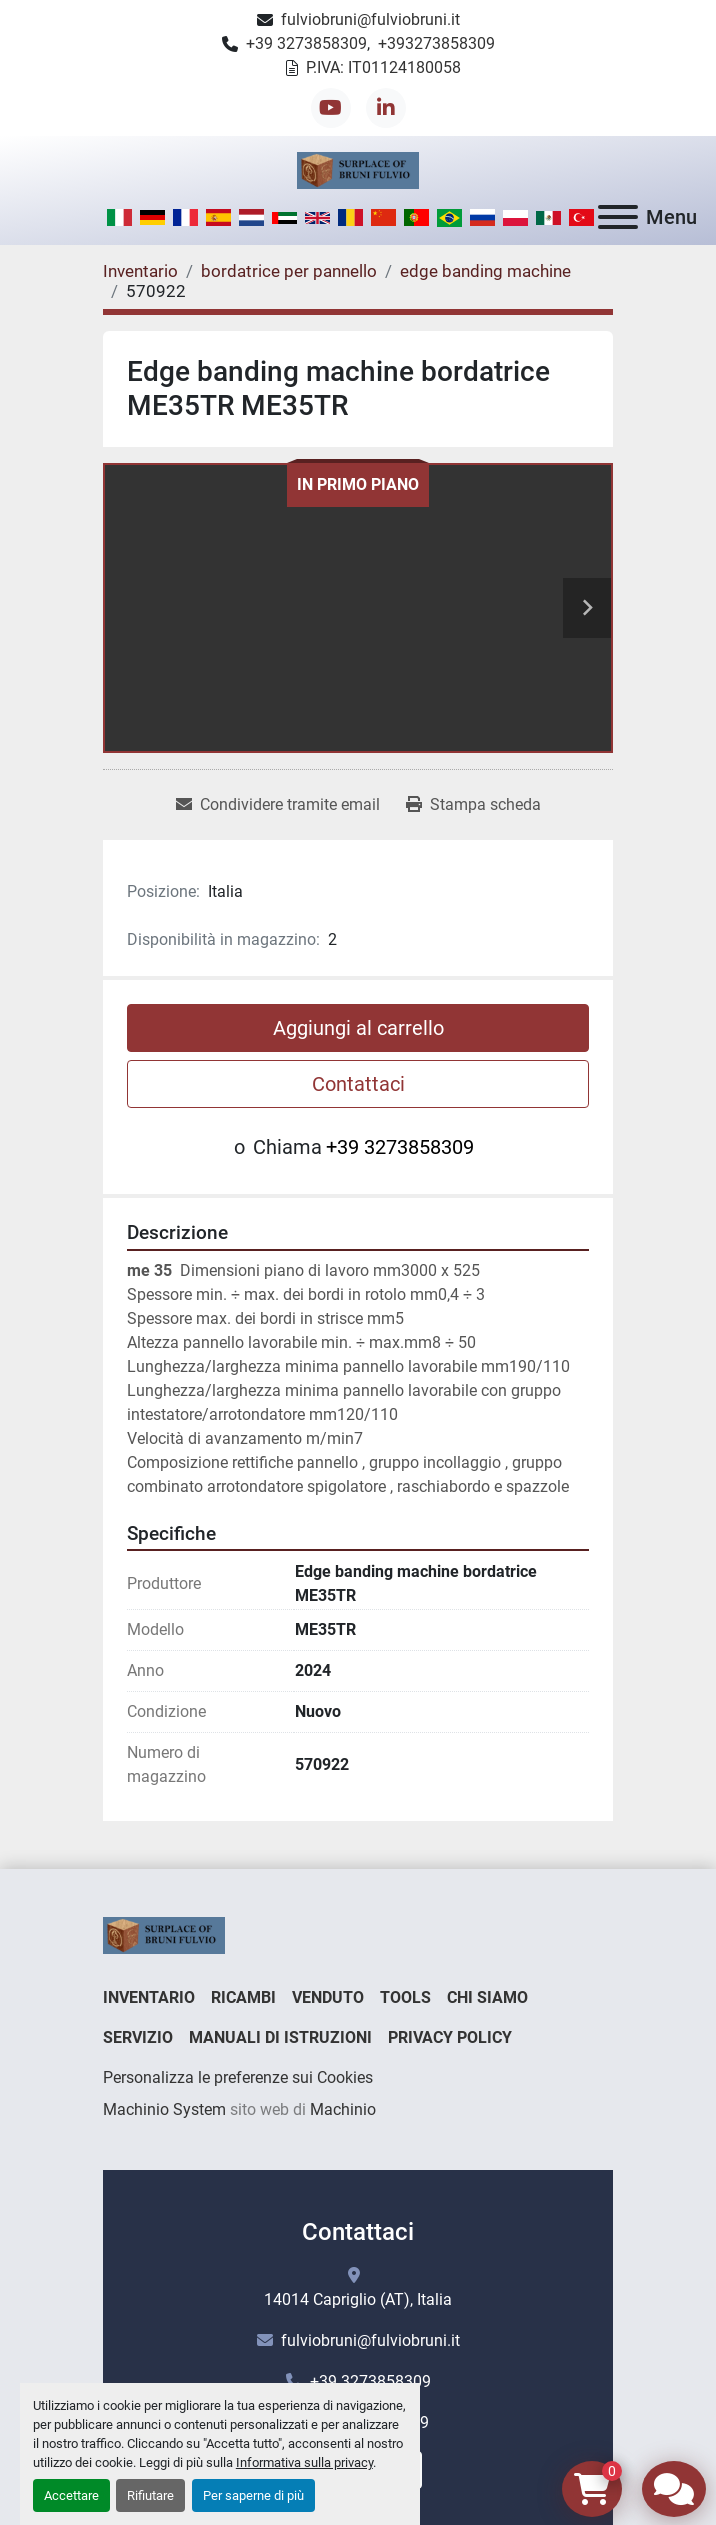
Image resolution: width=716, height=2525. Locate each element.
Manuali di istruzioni (280, 2037)
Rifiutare (150, 2495)
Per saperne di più (253, 2495)
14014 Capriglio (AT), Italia (358, 2299)
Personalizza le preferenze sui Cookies (238, 2077)
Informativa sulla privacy (304, 2462)
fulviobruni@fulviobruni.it (370, 19)
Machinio (343, 2109)
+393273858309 (436, 43)
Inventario (149, 1997)
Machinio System (164, 2109)
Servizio (138, 2037)
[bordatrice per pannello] (289, 271)
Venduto (328, 1997)
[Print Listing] (473, 805)
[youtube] (331, 108)
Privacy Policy (450, 2037)
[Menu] (618, 217)
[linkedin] (386, 108)
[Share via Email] (278, 805)
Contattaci (358, 1084)
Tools (405, 1997)
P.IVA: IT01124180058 (383, 67)
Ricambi (243, 1997)
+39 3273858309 (306, 43)
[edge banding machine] (485, 271)
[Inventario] (140, 271)
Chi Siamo (487, 1997)
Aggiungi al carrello (358, 1028)
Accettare (71, 2495)
